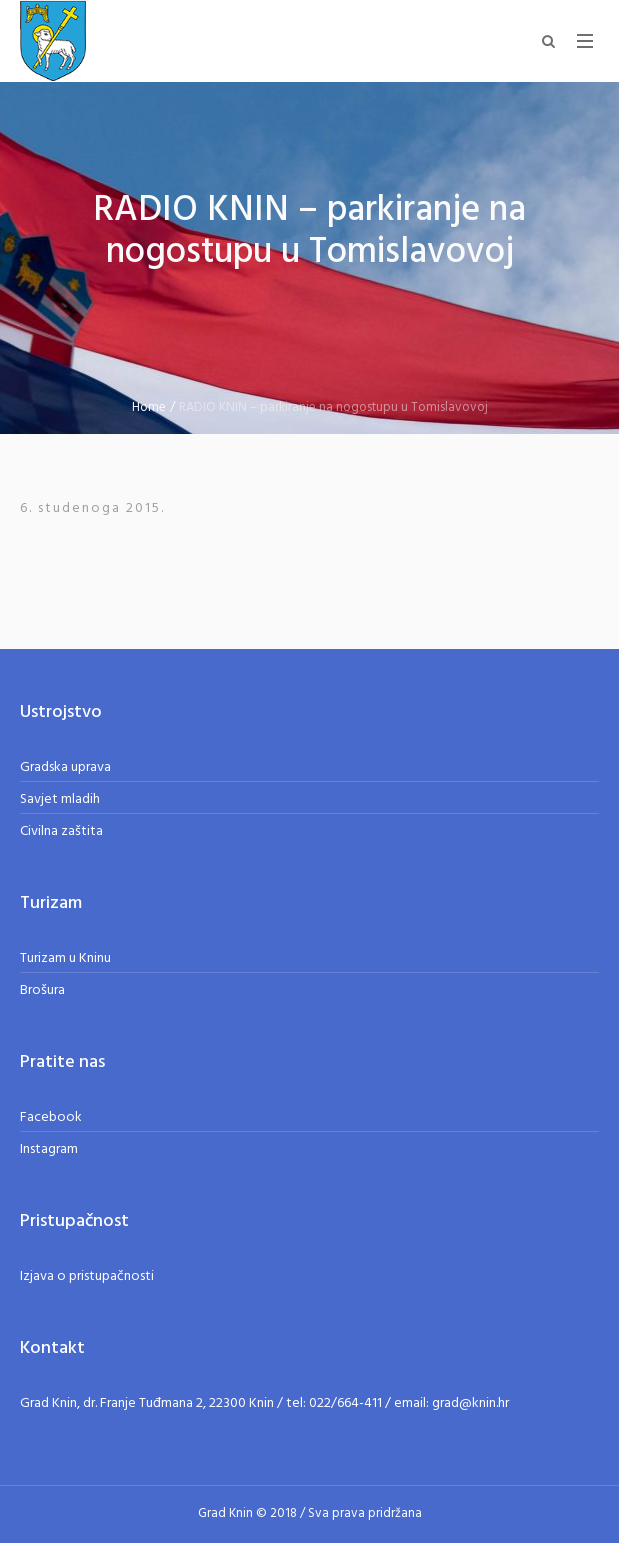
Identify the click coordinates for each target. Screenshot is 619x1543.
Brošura (42, 990)
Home (149, 407)
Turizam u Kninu (65, 958)
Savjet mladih (60, 799)
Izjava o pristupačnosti (87, 1276)
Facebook (51, 1117)
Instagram (49, 1149)
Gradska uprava (65, 767)
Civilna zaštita (61, 831)
